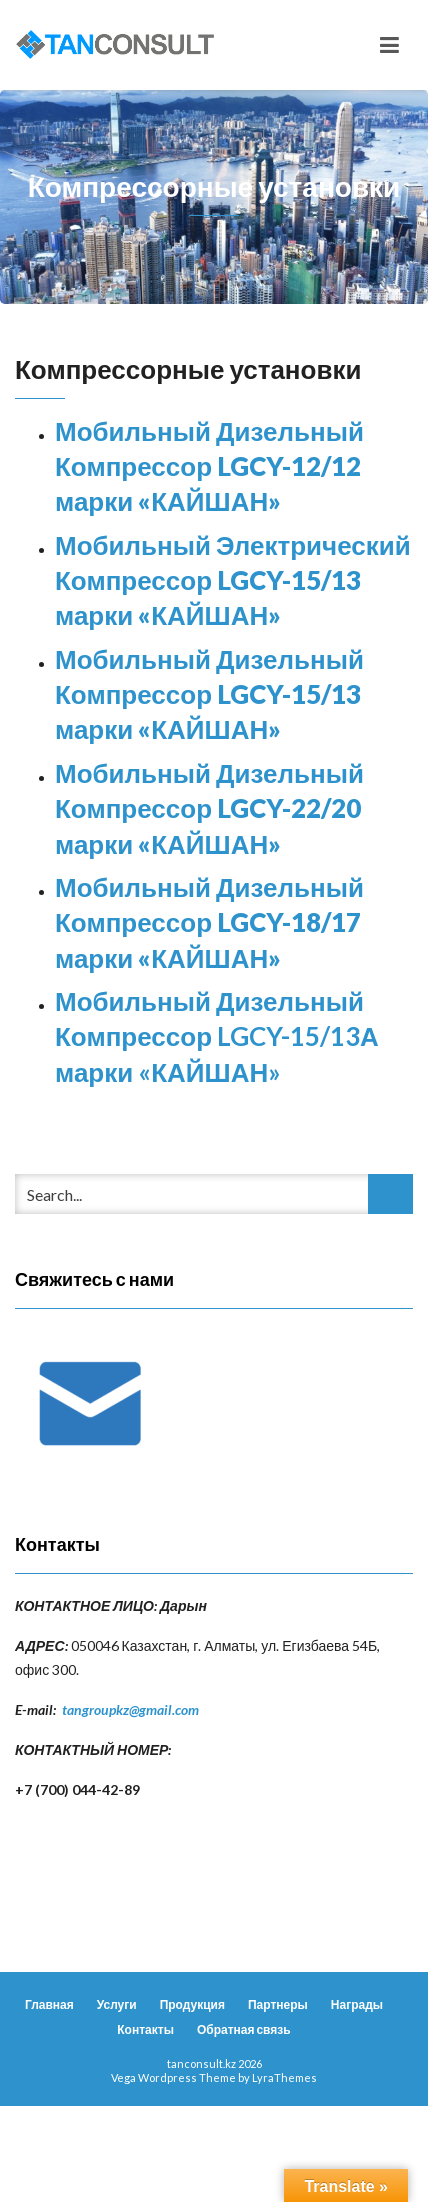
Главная (49, 2004)
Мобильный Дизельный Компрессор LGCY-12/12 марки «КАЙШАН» (209, 466)
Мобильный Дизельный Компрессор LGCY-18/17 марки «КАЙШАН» (209, 922)
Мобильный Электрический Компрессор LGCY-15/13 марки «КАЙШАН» (233, 580)
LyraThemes (284, 2077)
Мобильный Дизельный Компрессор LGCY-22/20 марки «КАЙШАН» (209, 808)
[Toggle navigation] (389, 45)
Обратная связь (244, 2029)
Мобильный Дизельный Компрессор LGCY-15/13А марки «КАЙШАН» (217, 1036)
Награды (357, 2004)
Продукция (192, 2004)
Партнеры (278, 2004)
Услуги (117, 2004)
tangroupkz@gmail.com (130, 1709)
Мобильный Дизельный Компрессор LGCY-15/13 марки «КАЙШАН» (209, 694)
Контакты (145, 2029)
